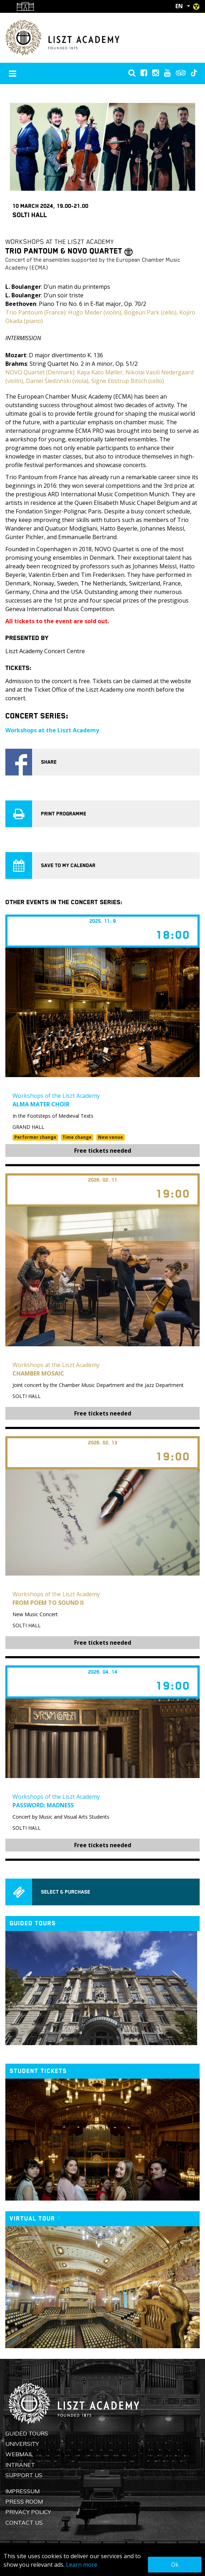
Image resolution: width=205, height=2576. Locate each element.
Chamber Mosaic (38, 1373)
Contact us (24, 2522)
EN (179, 6)
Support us (23, 2475)
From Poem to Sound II (48, 1603)
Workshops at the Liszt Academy (52, 730)
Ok (175, 2565)
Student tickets (38, 2071)
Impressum (22, 2491)
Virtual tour (32, 2218)
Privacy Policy (28, 2511)
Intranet (20, 2464)
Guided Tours (26, 2433)
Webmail (19, 2454)
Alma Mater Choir (41, 1104)
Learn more (81, 2565)
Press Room (24, 2501)
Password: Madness (43, 1805)
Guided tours (33, 1923)
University (22, 2443)
